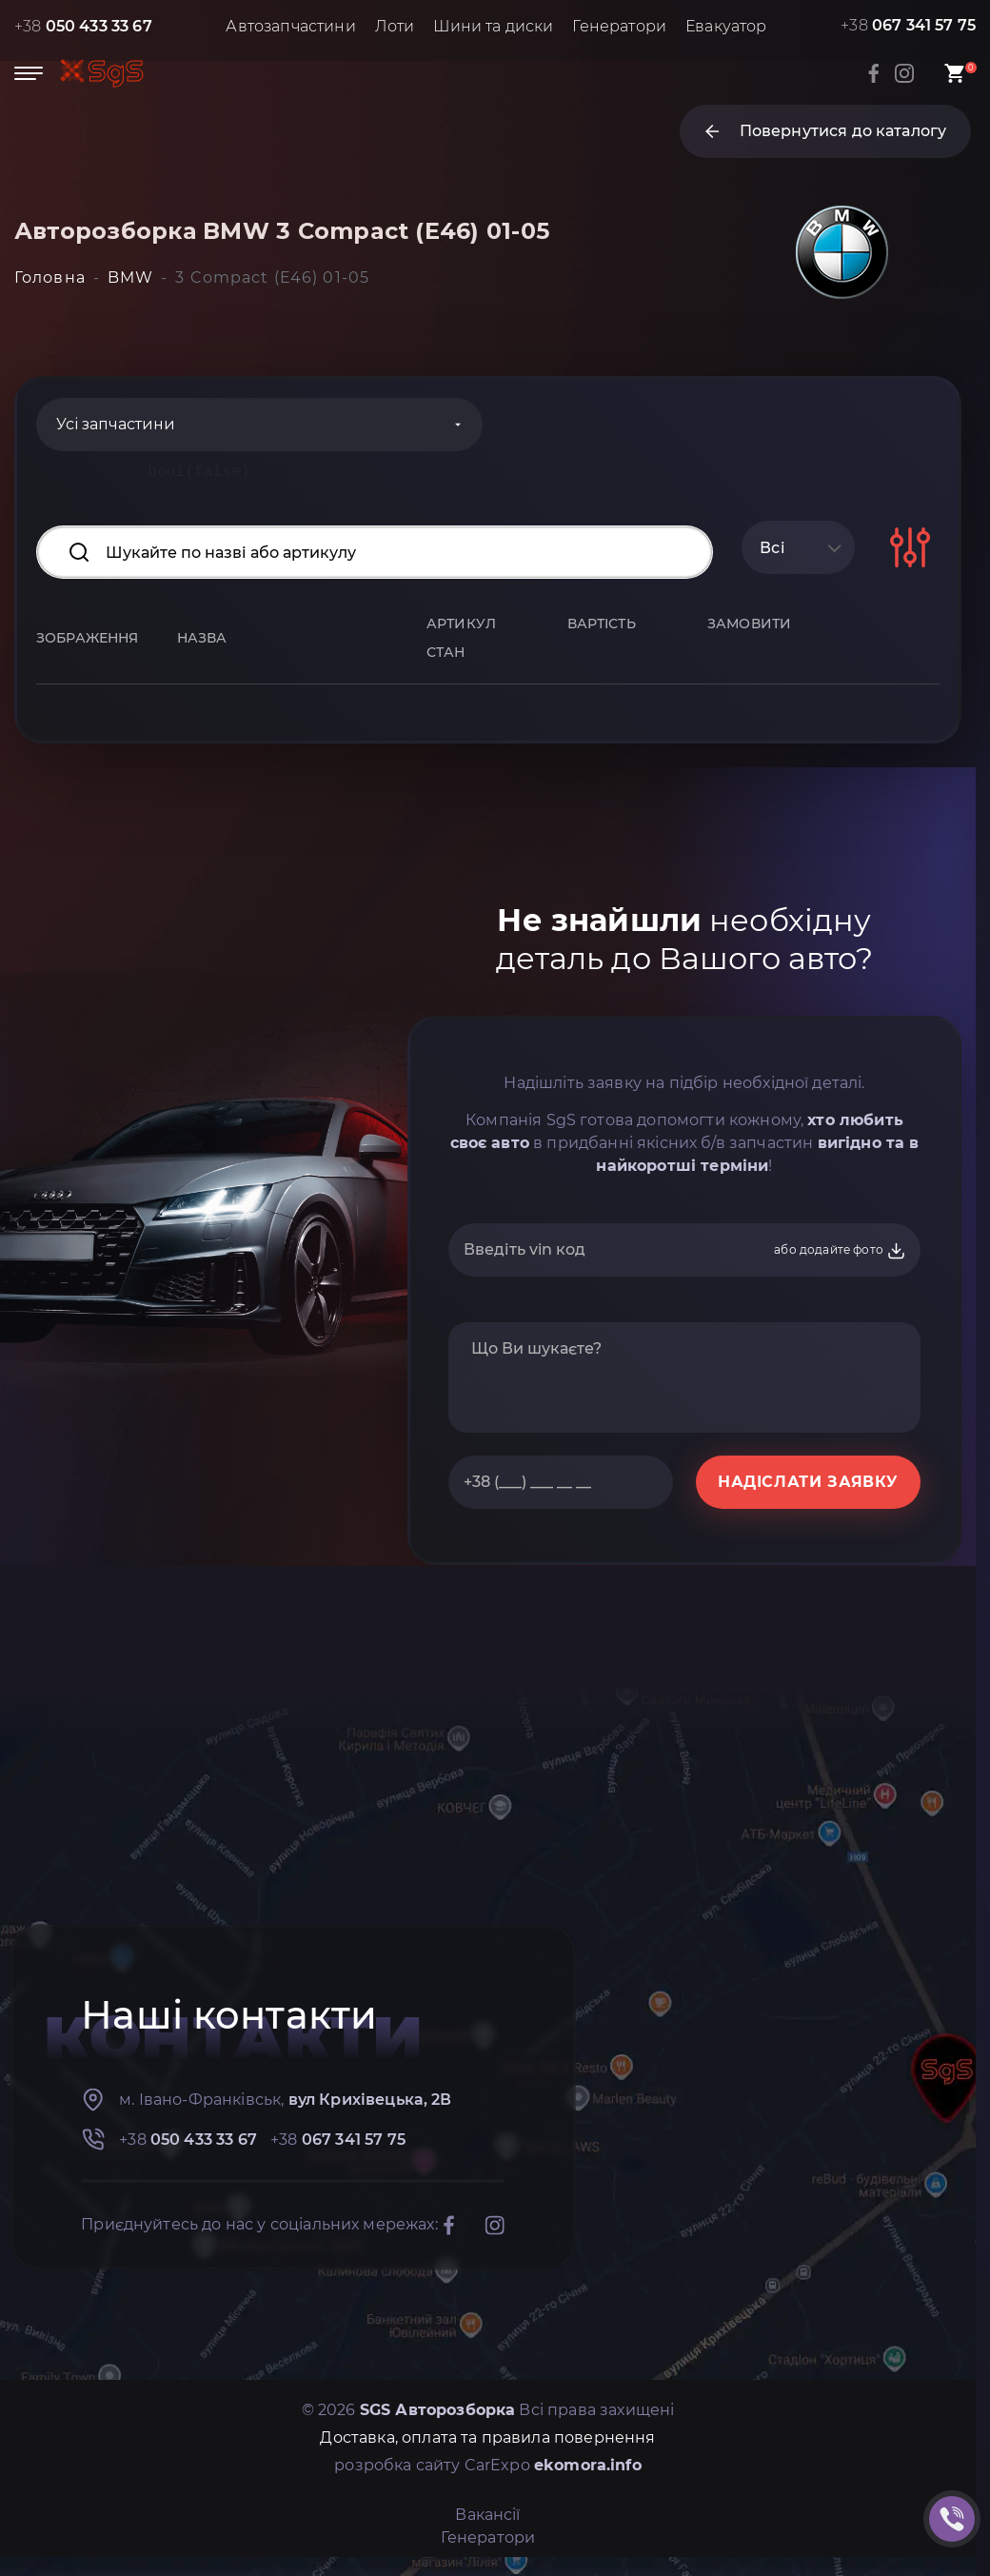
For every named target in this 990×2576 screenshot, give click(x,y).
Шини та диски (493, 26)
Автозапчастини (290, 26)
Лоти (395, 26)
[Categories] (259, 424)
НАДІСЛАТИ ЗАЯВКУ (808, 1482)
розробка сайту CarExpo (488, 2465)
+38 (83, 26)
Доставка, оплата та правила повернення (487, 2437)
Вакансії (487, 2515)
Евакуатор (725, 26)
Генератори (619, 26)
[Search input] (374, 552)
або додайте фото (840, 1250)
